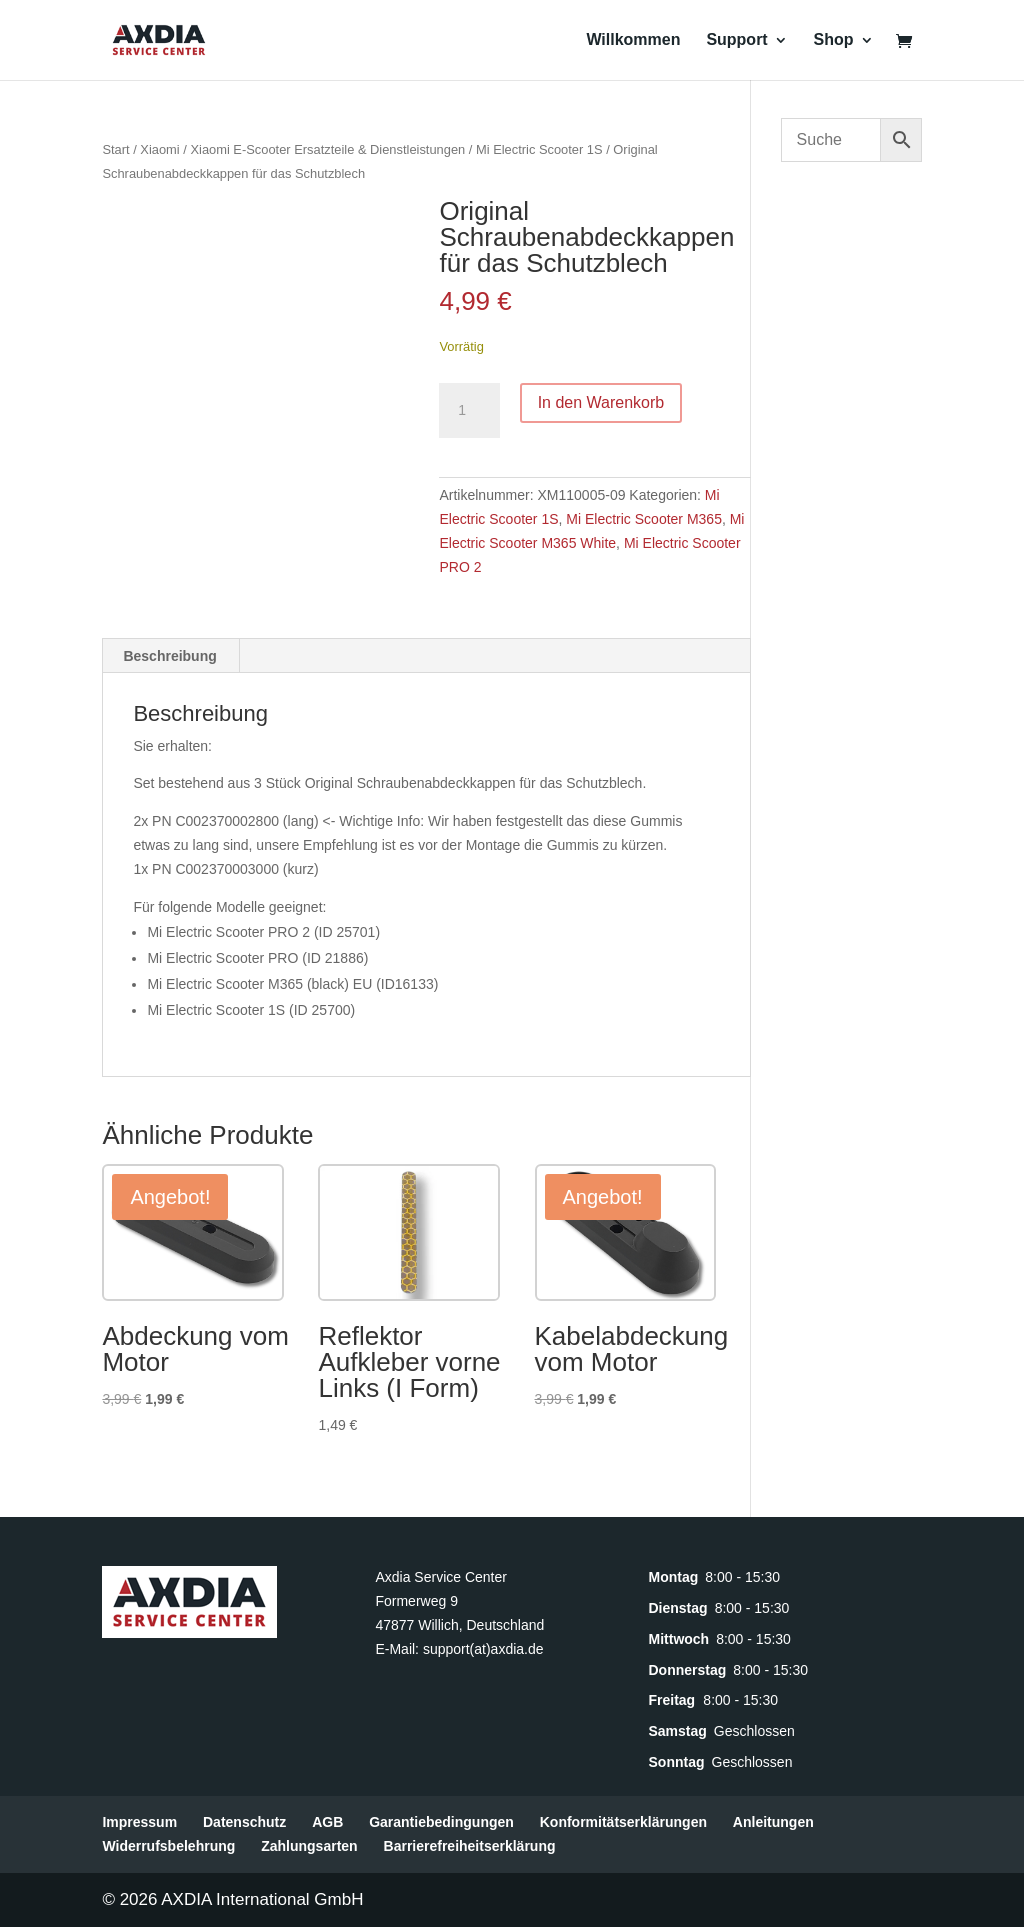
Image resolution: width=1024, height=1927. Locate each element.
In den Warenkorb (601, 402)
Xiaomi (159, 149)
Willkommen (633, 40)
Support (736, 40)
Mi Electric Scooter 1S (539, 149)
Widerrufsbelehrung (168, 1846)
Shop (834, 40)
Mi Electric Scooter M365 (644, 519)
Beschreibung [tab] (169, 656)
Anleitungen (773, 1822)
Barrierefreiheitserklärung (470, 1846)
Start (115, 149)
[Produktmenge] (469, 411)
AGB (327, 1822)
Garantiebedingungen (441, 1822)
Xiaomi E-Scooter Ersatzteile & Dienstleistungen (327, 149)
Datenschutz (244, 1822)
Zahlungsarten (309, 1846)
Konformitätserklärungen (623, 1822)
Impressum (139, 1822)
